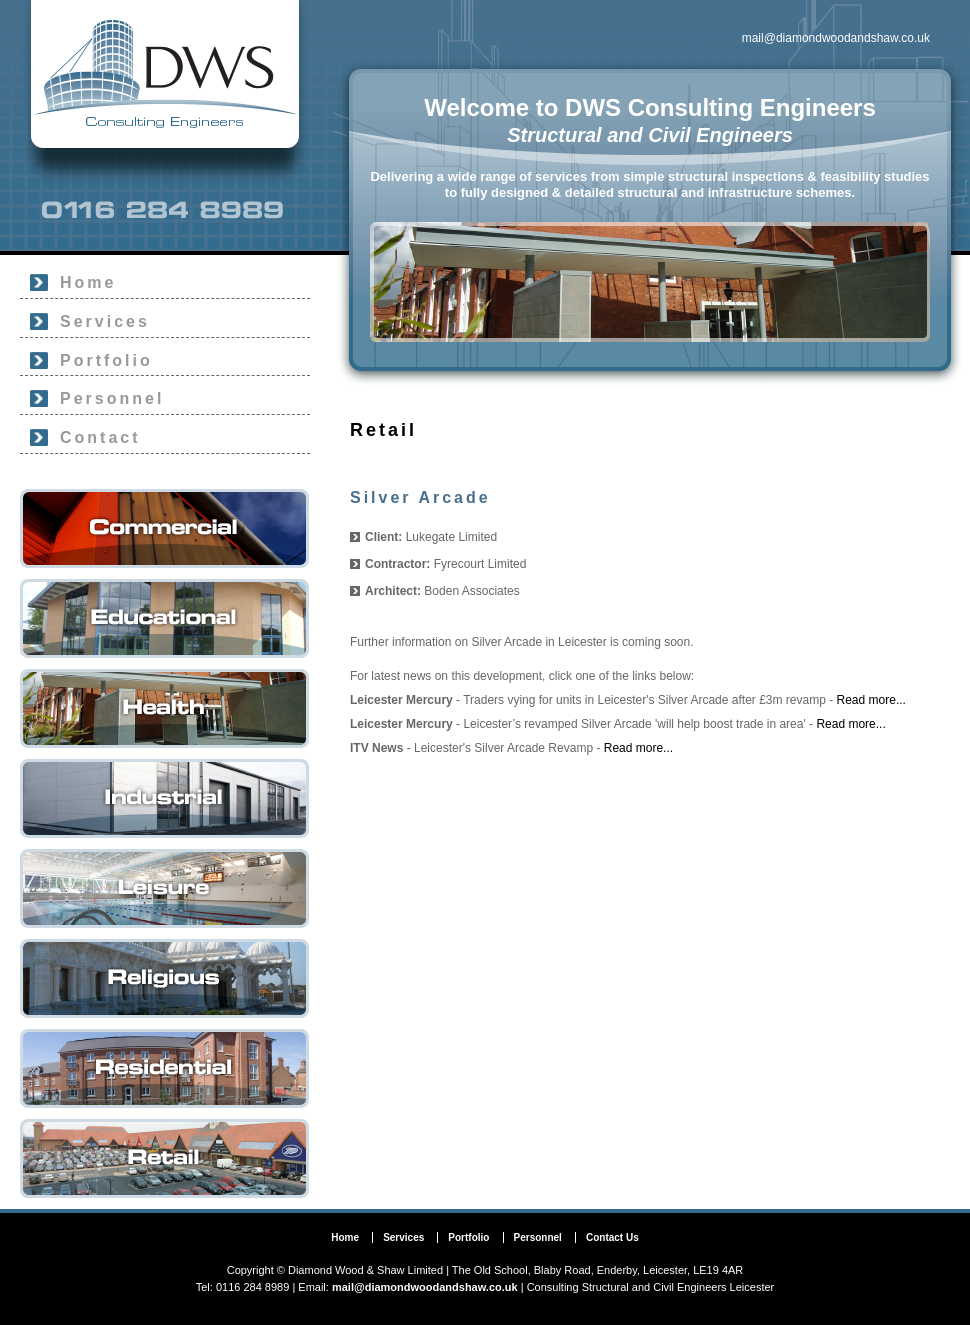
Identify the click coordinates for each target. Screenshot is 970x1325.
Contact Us (612, 1237)
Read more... (871, 700)
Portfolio (106, 360)
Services (105, 321)
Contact (100, 437)
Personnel (112, 398)
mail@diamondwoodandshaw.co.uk (836, 38)
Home (88, 282)
